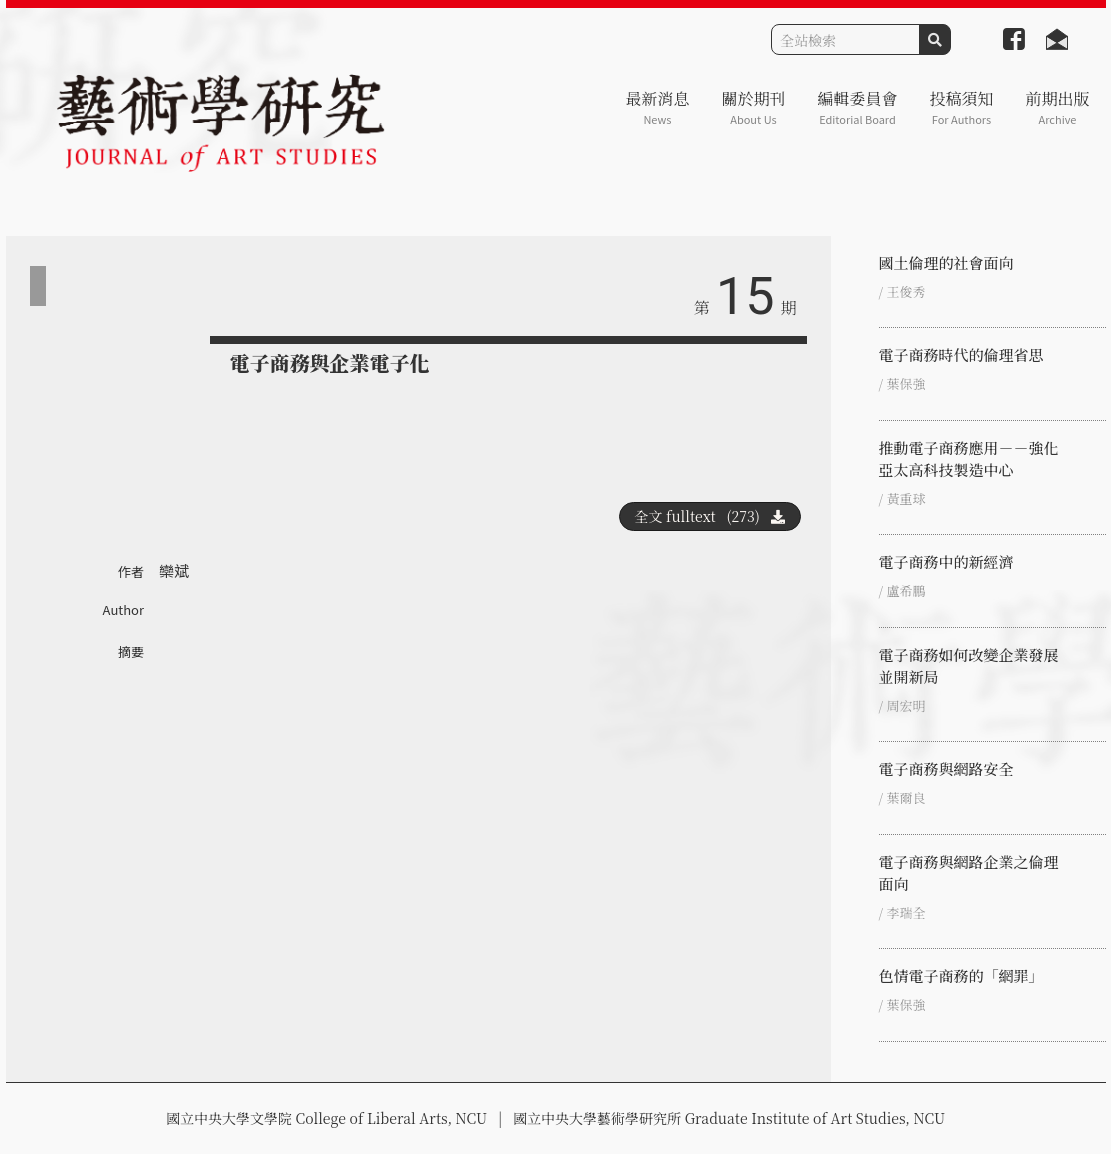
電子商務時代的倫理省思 (961, 354)
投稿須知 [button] (961, 107)
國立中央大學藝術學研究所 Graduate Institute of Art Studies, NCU (729, 1118)
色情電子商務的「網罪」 (961, 975)
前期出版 (1057, 107)
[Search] (845, 39)
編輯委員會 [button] (857, 107)
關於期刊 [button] (753, 107)
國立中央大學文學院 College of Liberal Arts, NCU (326, 1118)
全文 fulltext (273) (710, 516)
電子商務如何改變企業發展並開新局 (969, 665)
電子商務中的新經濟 (946, 561)
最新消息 (657, 107)
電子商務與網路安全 (946, 768)
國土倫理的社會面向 (946, 262)
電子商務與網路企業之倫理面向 (969, 872)
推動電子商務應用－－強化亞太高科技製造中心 (969, 458)
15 (745, 296)
